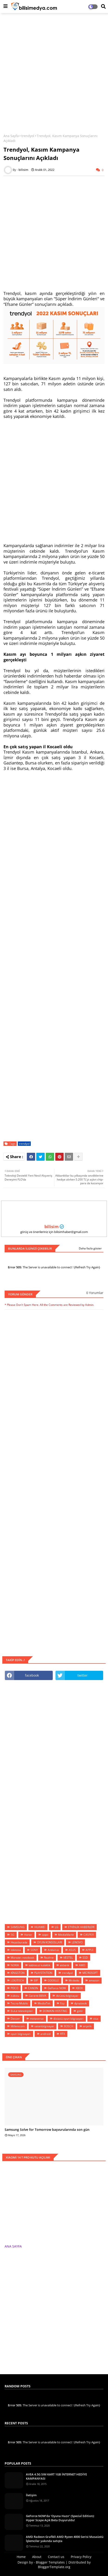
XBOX (79, 1988)
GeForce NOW (57, 1988)
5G (12, 1935)
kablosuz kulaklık (39, 1965)
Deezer (15, 2019)
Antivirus (53, 1950)
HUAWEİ (39, 1927)
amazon (94, 1980)
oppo (45, 1935)
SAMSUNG (18, 1927)
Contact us (56, 2557)
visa (95, 2019)
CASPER (88, 1935)
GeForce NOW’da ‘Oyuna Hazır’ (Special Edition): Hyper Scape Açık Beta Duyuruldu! (60, 2518)
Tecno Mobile (19, 2003)
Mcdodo (74, 1980)
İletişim (31, 2495)
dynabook (80, 2003)
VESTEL (68, 1958)
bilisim (51, 1226)
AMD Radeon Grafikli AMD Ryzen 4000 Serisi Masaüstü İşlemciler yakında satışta (64, 2539)
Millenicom (18, 2026)
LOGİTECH (17, 1980)
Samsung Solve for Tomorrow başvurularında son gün (47, 2130)
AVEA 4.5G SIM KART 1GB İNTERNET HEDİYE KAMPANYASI (56, 2476)
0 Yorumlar (94, 1293)
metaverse (37, 2019)
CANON (33, 1988)
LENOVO (77, 1942)
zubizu (15, 1996)
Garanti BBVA (37, 1996)
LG (56, 1927)
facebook (32, 1675)
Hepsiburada (19, 1942)
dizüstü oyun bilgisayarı (68, 2019)
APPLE (90, 1950)
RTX (62, 2034)
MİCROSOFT (90, 1973)
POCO (14, 1988)
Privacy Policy (81, 2557)
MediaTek (44, 2003)
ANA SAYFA (13, 2246)
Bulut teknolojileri (22, 2011)
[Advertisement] (54, 72)
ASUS (72, 1950)
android (45, 2034)
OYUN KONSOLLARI (49, 1942)
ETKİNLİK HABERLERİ (81, 1927)
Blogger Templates (50, 2562)
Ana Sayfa (11, 136)
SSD (85, 1958)
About (36, 2557)
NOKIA (15, 1965)
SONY (34, 1950)
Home (21, 2557)
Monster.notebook (22, 1958)
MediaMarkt (66, 1935)
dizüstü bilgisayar (67, 1996)
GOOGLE (53, 1980)
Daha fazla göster (90, 1248)
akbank (64, 1965)
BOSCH (68, 2026)
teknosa (16, 1950)
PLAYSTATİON (43, 1973)
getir (80, 2011)
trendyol (27, 136)
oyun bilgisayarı (21, 2034)
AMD (82, 1965)
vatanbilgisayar (44, 2026)
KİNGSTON (18, 1973)
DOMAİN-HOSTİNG (55, 2011)
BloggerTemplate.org (54, 2567)
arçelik (87, 2026)
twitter (82, 1675)
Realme (49, 1958)
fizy (62, 2003)
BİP (36, 1980)
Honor (28, 1935)
